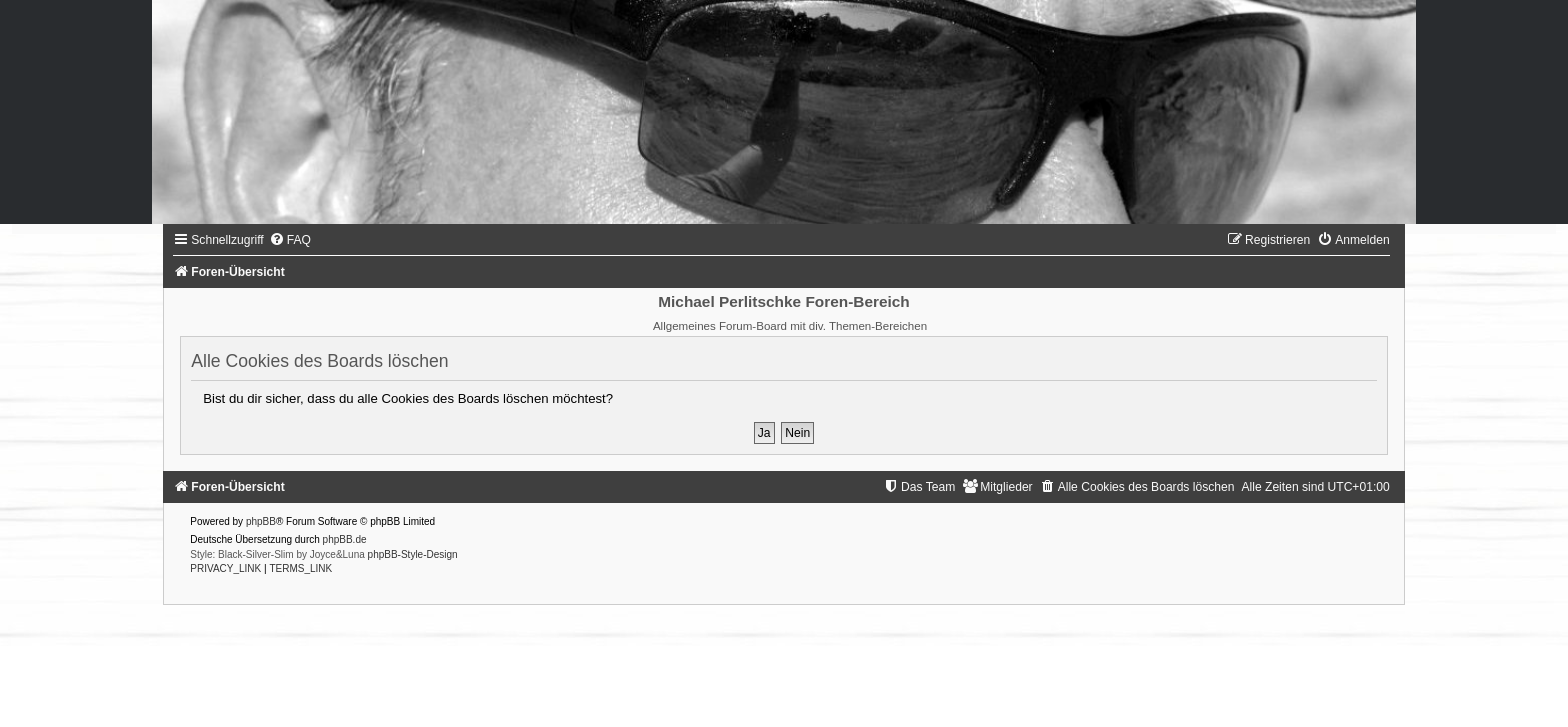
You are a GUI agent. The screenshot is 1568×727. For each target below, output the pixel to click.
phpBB (261, 521)
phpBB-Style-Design (413, 554)
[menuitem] (290, 240)
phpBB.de (345, 539)
